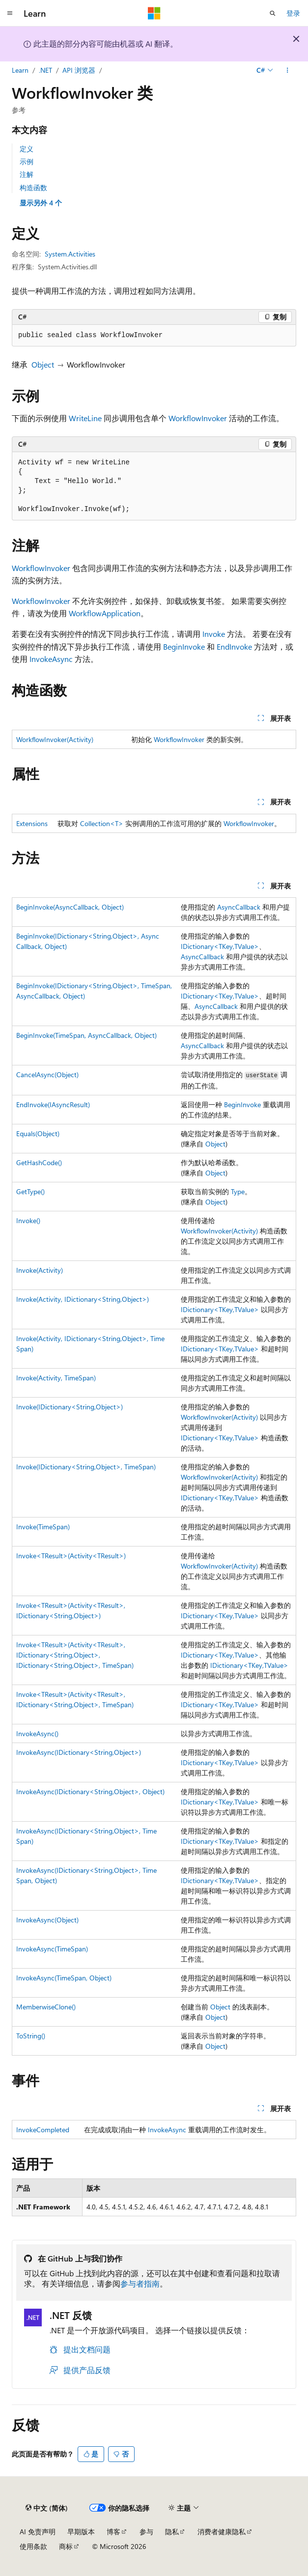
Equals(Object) (37, 1133)
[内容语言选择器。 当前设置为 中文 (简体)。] (47, 2508)
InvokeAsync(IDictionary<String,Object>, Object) (90, 1791)
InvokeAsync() (37, 1733)
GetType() (30, 1191)
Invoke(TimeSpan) (43, 1526)
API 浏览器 (78, 70)
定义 (26, 148)
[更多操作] (287, 70)
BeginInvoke (184, 646)
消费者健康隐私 (221, 2531)
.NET (45, 70)
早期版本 (81, 2531)
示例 (26, 161)
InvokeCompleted (42, 2129)
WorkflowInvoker (197, 418)
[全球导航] (10, 13)
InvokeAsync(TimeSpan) (52, 1948)
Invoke (213, 634)
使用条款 (33, 2546)
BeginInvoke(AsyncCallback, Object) (70, 907)
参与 (146, 2531)
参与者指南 (140, 2283)
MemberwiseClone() (46, 2006)
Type (238, 1191)
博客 (113, 2531)
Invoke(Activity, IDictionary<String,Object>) (82, 1299)
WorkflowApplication (104, 613)
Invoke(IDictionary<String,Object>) (69, 1406)
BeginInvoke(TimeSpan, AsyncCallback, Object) (86, 1035)
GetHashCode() (39, 1162)
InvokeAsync (51, 659)
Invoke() (28, 1220)
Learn (20, 70)
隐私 (172, 2531)
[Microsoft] (154, 13)
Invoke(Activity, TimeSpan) (56, 1377)
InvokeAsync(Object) (47, 1919)
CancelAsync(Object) (47, 1074)
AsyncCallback (238, 907)
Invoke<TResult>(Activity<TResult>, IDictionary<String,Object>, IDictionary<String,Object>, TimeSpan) (75, 1655)
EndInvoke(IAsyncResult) (53, 1104)
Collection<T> (101, 823)
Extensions (32, 823)
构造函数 (33, 187)
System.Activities (70, 253)
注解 (26, 174)
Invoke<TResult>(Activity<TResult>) (71, 1555)
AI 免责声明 (38, 2531)
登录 (293, 13)
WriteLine (85, 418)
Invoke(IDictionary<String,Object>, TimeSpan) (86, 1466)
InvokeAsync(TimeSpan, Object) (64, 1977)
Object (42, 364)
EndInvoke (234, 646)
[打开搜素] (272, 13)
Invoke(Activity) (39, 1270)
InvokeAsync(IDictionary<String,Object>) (78, 1752)
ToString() (30, 2035)
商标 (66, 2546)
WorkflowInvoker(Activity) (54, 739)
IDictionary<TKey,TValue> (220, 946)
